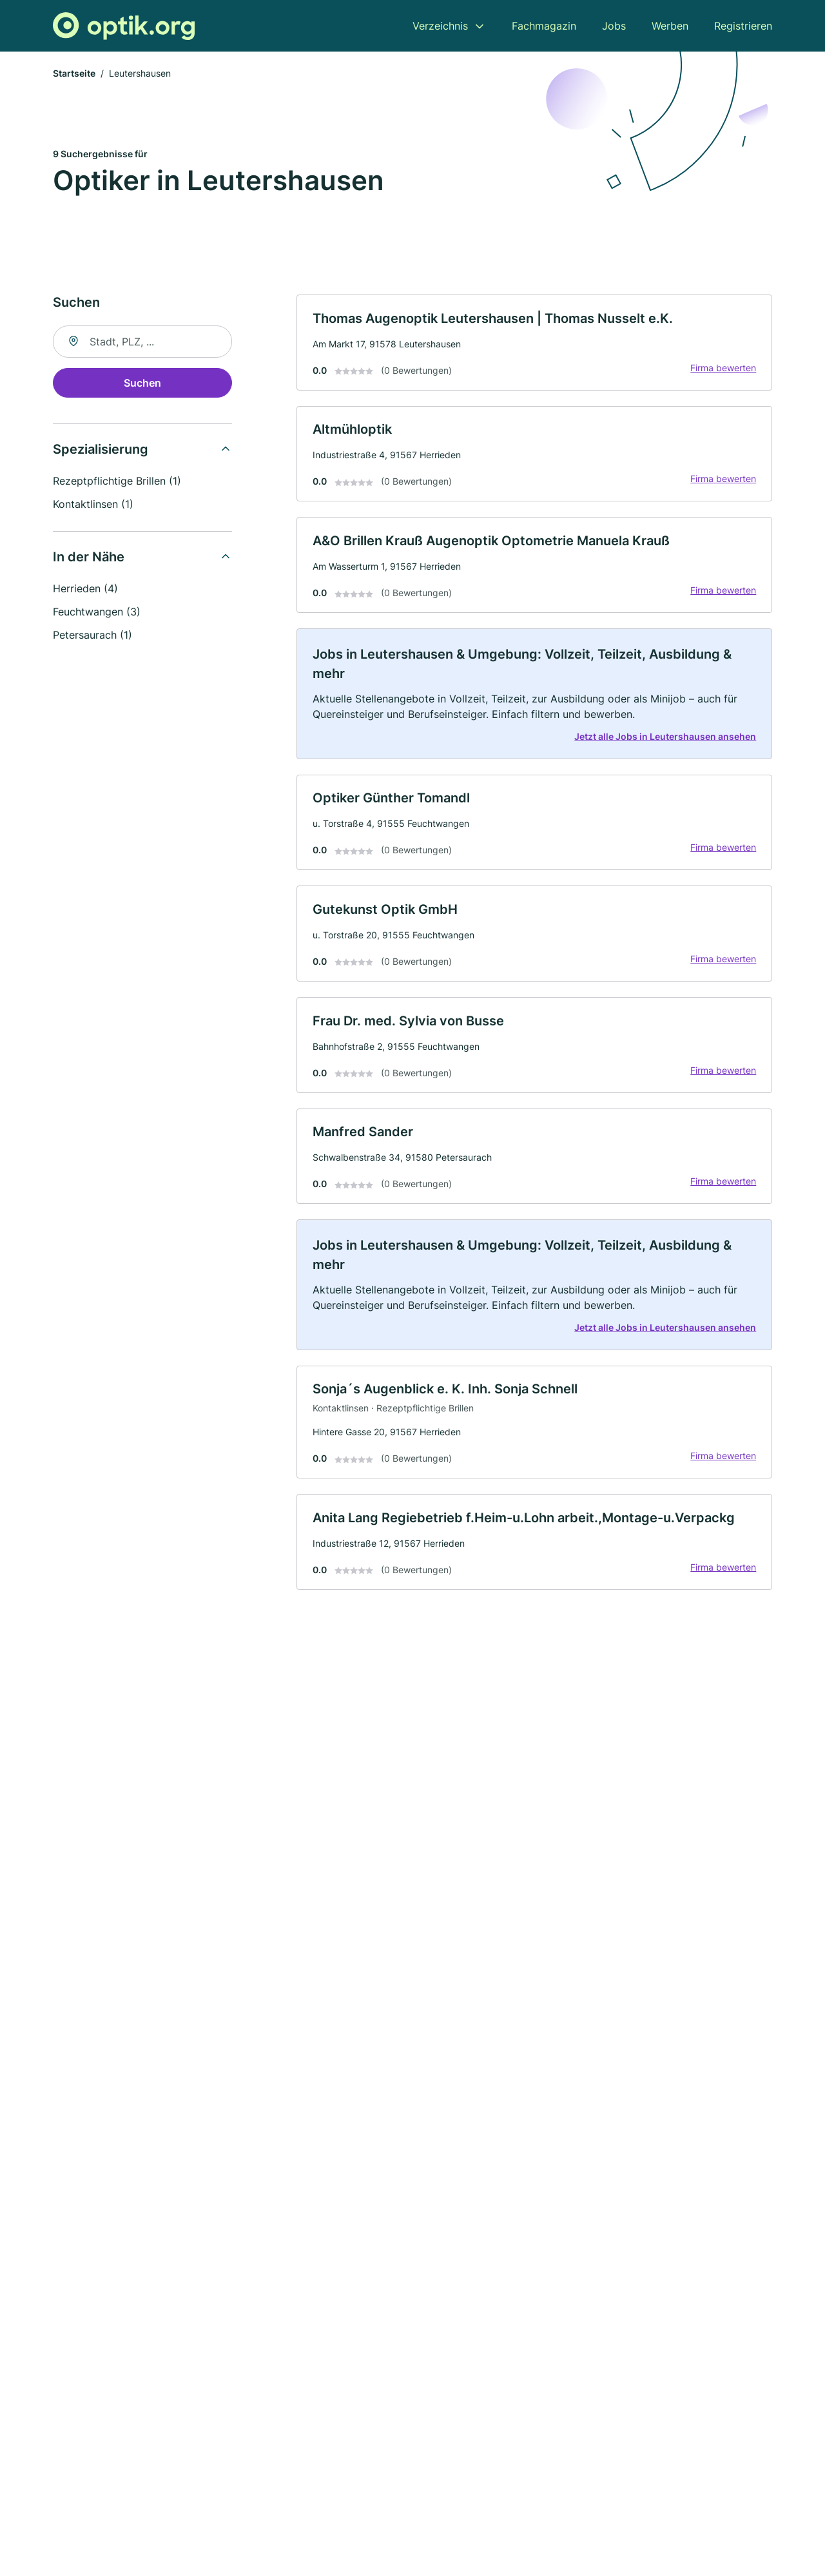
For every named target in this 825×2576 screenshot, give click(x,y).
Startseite (74, 73)
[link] (534, 343)
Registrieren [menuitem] (743, 25)
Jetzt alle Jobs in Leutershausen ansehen (665, 737)
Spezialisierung (100, 450)
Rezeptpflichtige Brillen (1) (117, 481)
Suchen (142, 383)
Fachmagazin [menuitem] (544, 25)
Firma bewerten (723, 368)
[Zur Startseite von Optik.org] (124, 26)
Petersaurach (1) (92, 635)
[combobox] (142, 342)
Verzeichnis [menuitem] (440, 25)
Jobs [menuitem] (614, 25)
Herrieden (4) (85, 589)
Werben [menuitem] (670, 25)
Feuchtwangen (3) (97, 612)
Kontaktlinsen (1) (93, 504)
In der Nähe (88, 557)
